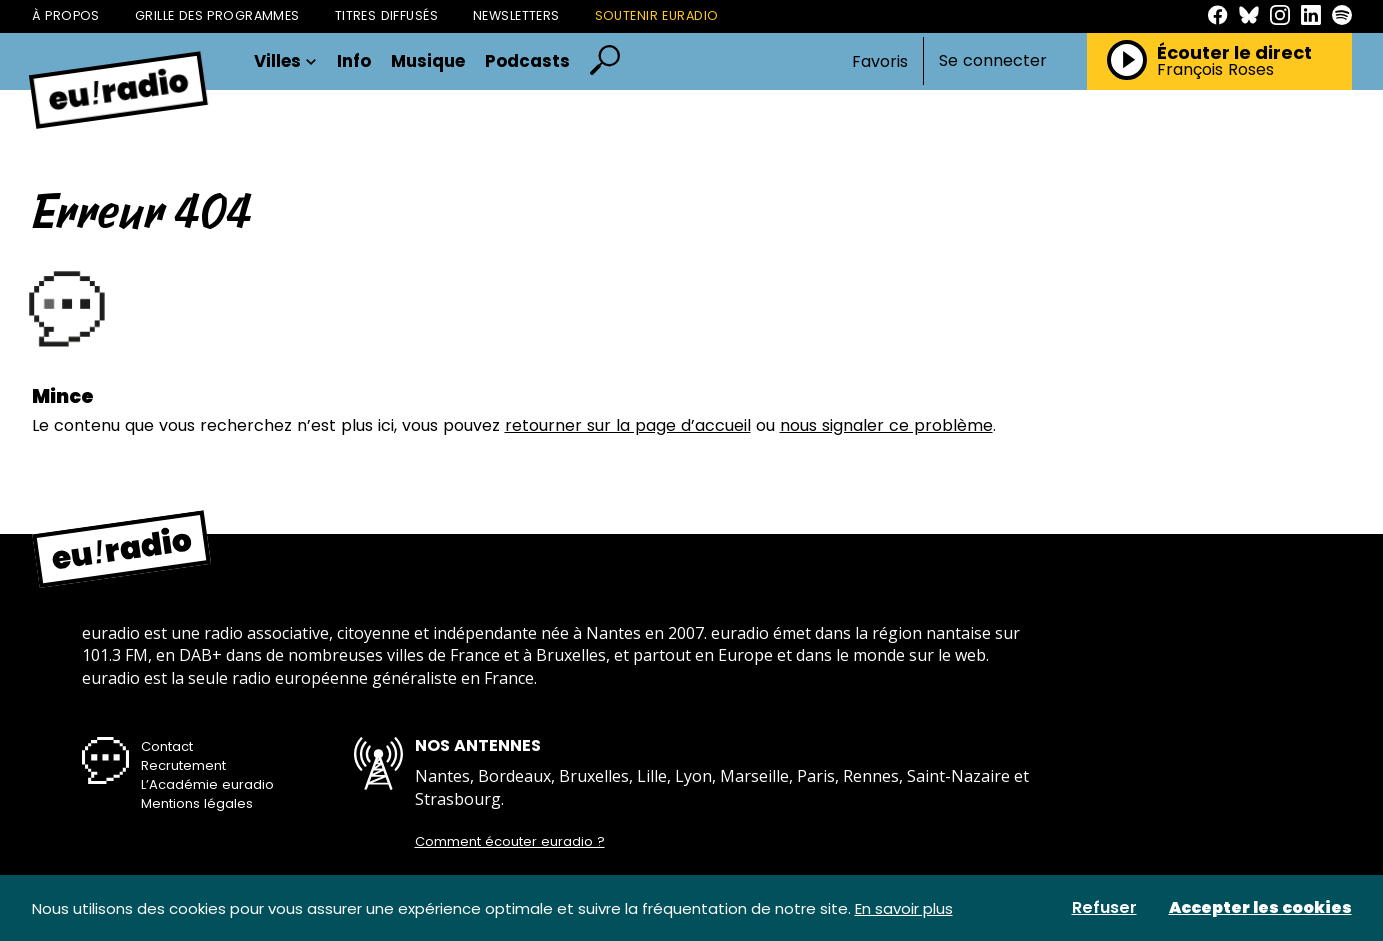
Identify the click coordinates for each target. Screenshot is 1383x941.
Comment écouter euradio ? (510, 842)
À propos (66, 15)
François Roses (1215, 70)
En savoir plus (904, 908)
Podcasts (527, 61)
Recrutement (183, 765)
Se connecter (993, 61)
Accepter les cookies (1260, 908)
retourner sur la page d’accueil (628, 425)
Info (354, 61)
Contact (167, 746)
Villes (285, 61)
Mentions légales (197, 803)
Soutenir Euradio (657, 15)
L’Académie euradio (207, 784)
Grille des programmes (217, 15)
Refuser (1104, 908)
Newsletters (516, 15)
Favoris (880, 61)
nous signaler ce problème (886, 425)
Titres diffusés (386, 15)
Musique (428, 61)
